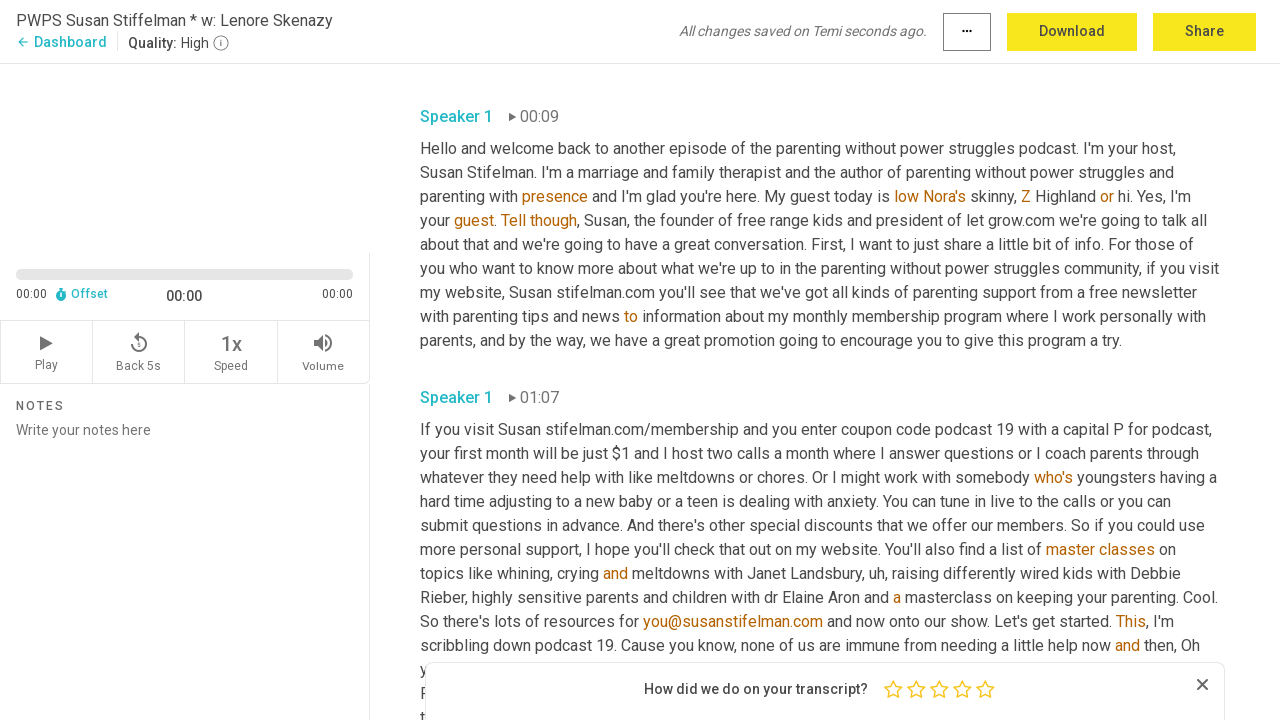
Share (1204, 31)
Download (1072, 31)
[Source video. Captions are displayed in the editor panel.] (185, 156)
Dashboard (61, 42)
